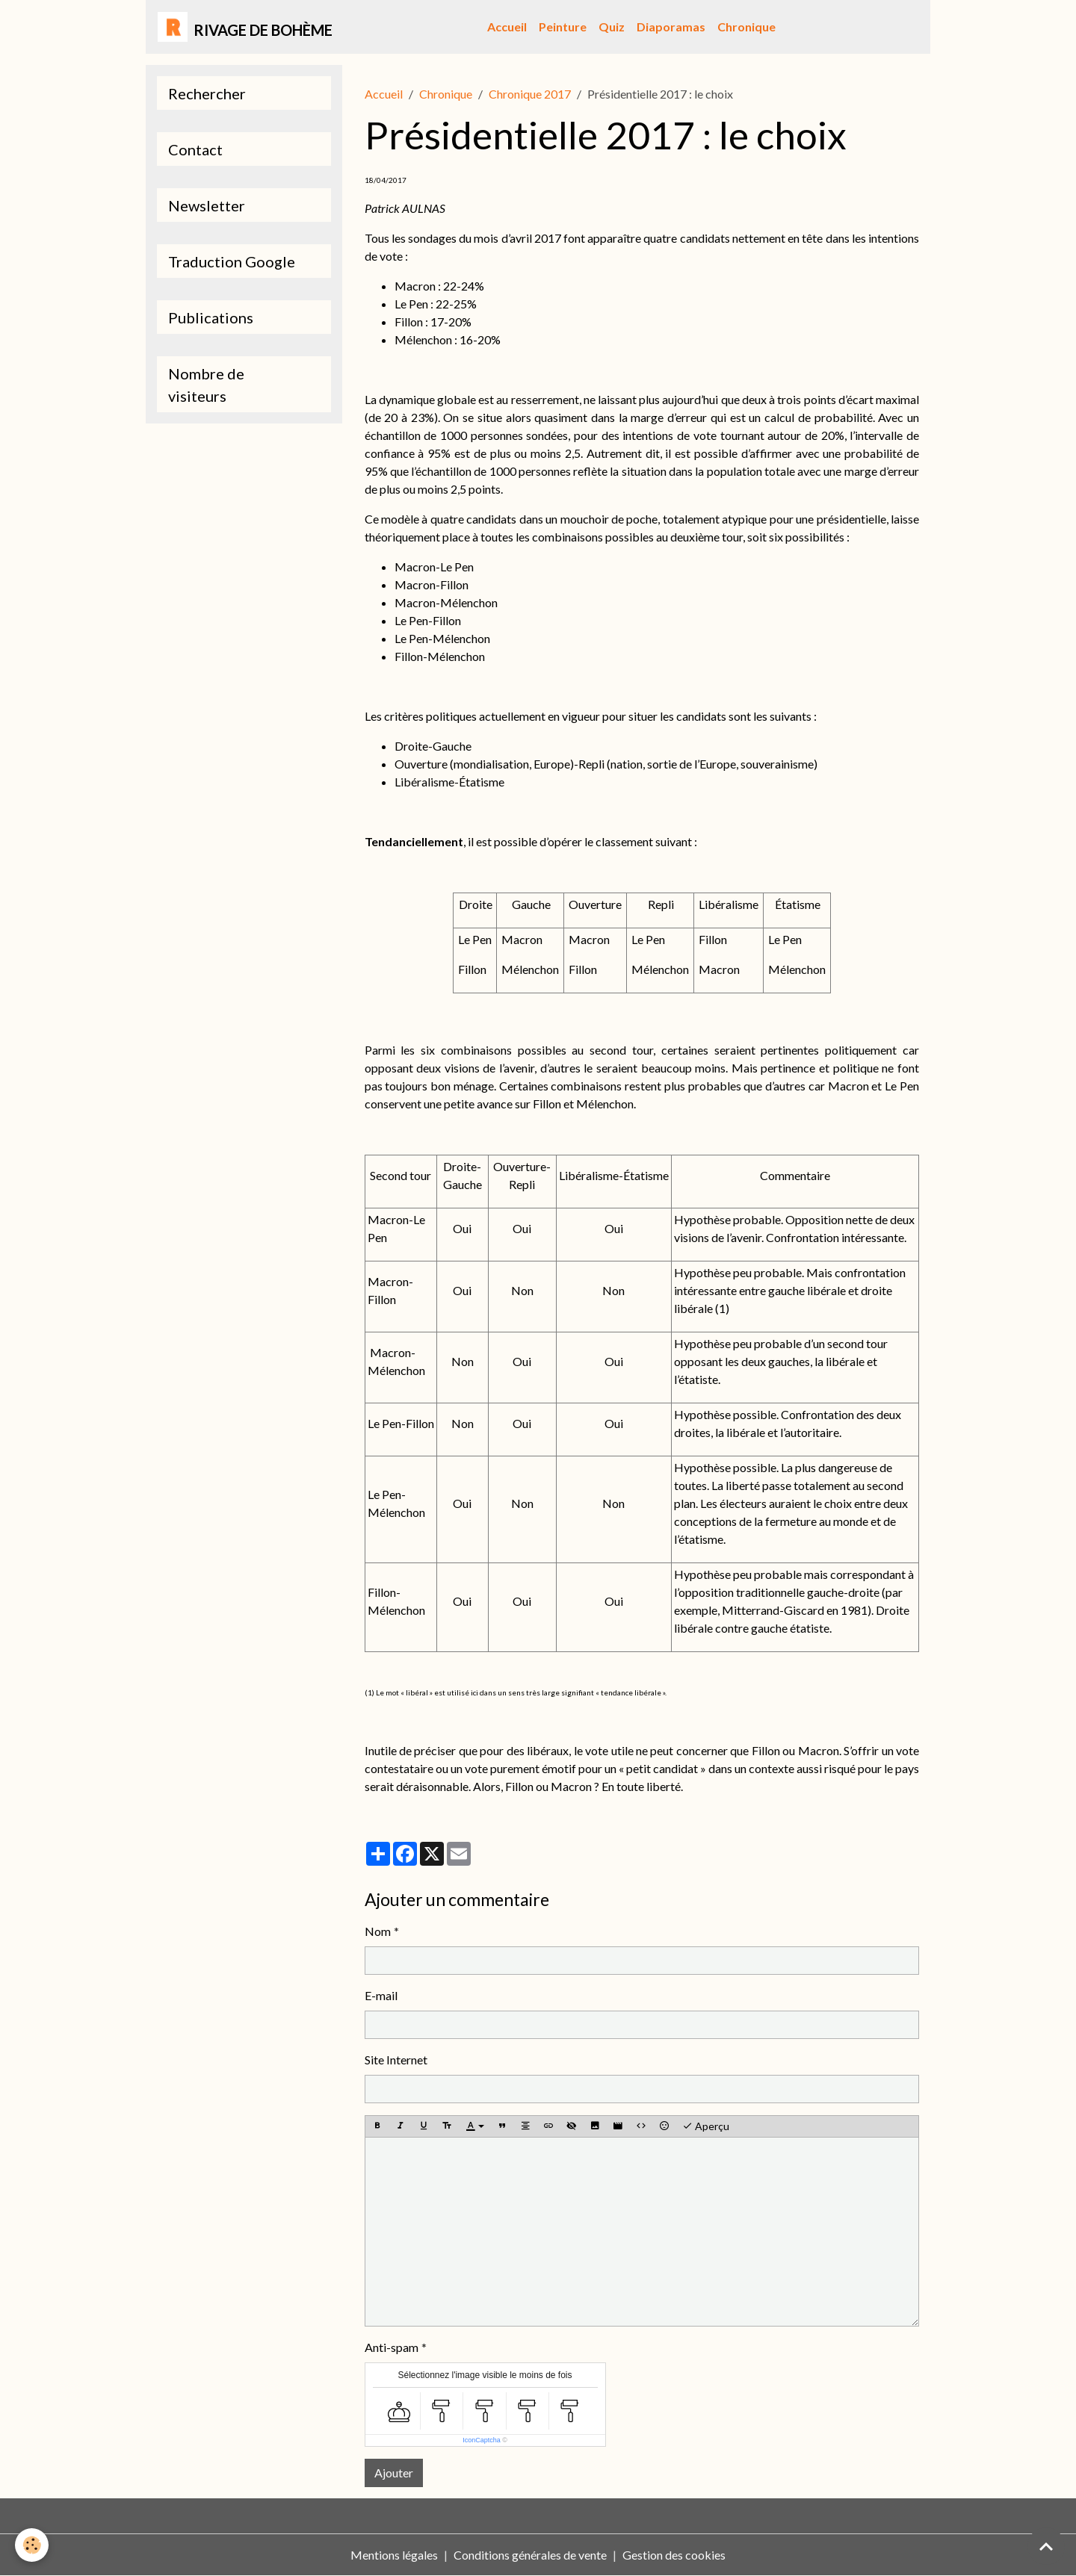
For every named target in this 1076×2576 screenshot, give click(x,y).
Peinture (563, 26)
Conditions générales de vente (530, 2555)
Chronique (746, 26)
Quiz (612, 26)
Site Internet (396, 2059)
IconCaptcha (482, 2440)
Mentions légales (394, 2555)
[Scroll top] (1046, 2546)
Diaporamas (671, 26)
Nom (378, 1931)
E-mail (381, 1995)
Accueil (507, 26)
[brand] (245, 27)
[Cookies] (32, 2545)
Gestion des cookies (674, 2555)
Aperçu (705, 2126)
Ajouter (393, 2472)
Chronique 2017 (530, 94)
